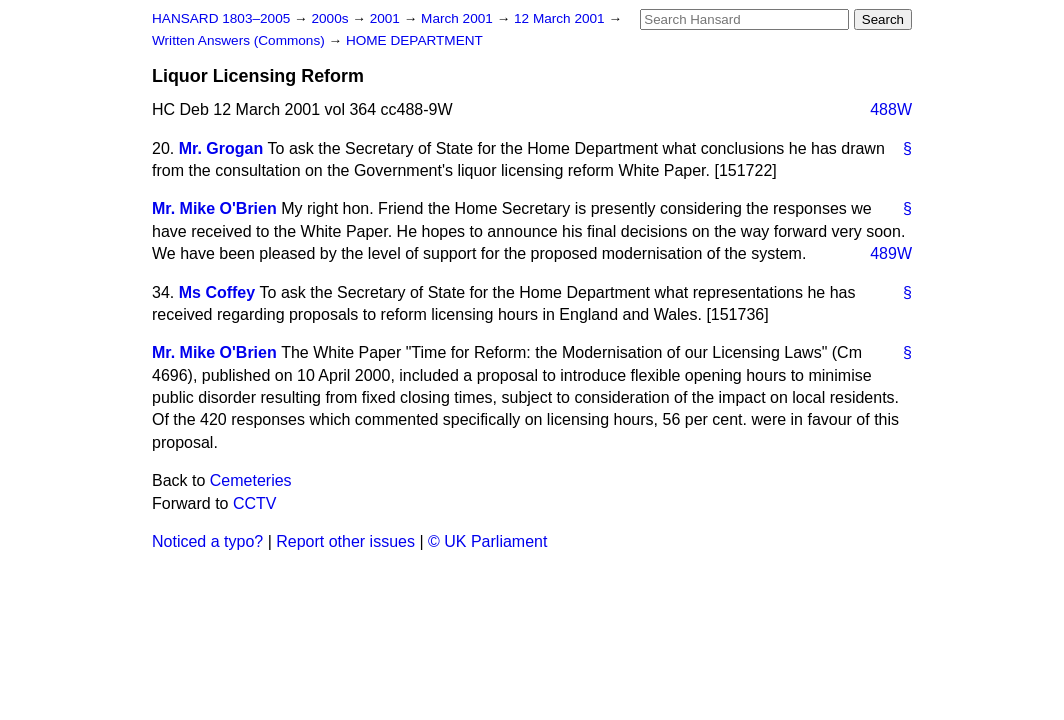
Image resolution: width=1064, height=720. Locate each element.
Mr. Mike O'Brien (214, 208)
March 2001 (459, 18)
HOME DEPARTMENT (414, 40)
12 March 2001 (561, 18)
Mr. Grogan (221, 148)
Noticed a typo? (207, 541)
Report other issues (345, 541)
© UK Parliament (487, 541)
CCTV (255, 503)
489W (891, 253)
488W (891, 109)
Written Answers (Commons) (240, 40)
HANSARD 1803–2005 (221, 18)
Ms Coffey (217, 292)
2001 (387, 18)
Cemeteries (251, 480)
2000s (331, 18)
